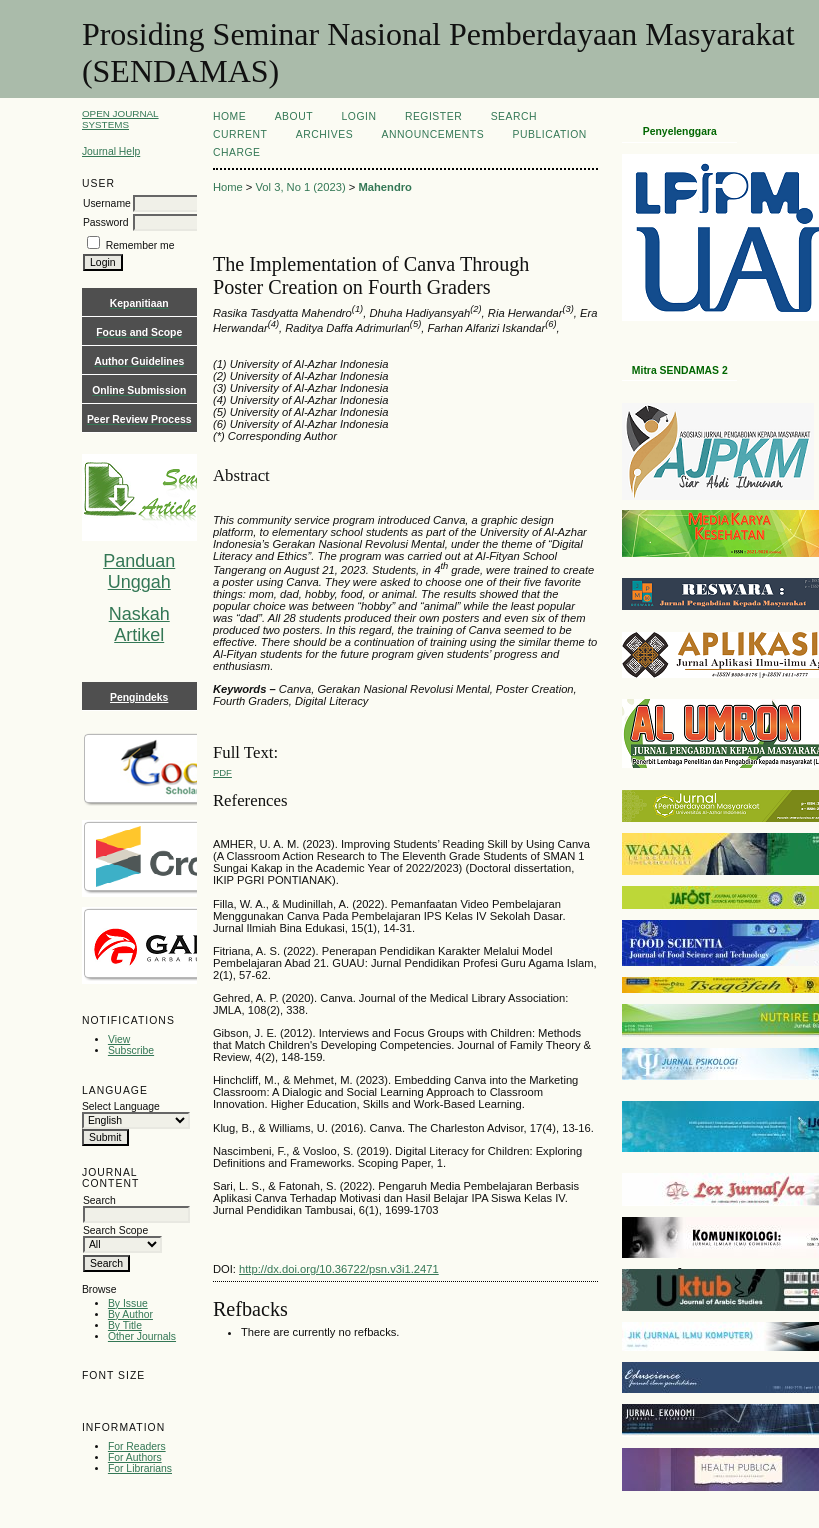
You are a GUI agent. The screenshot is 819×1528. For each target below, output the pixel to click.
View (119, 1039)
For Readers (137, 1446)
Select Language (121, 1106)
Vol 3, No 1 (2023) (301, 187)
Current (240, 134)
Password (106, 222)
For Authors (135, 1457)
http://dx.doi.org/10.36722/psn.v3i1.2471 (339, 1269)
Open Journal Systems (120, 119)
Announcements (433, 134)
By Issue (128, 1303)
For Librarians (140, 1468)
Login (359, 116)
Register (433, 116)
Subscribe (131, 1050)
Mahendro (384, 187)
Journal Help (111, 151)
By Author (130, 1314)
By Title (125, 1325)
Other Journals (142, 1336)
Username (107, 203)
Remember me (140, 245)
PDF (222, 772)
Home (229, 116)
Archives (324, 134)
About (294, 116)
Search (514, 116)
